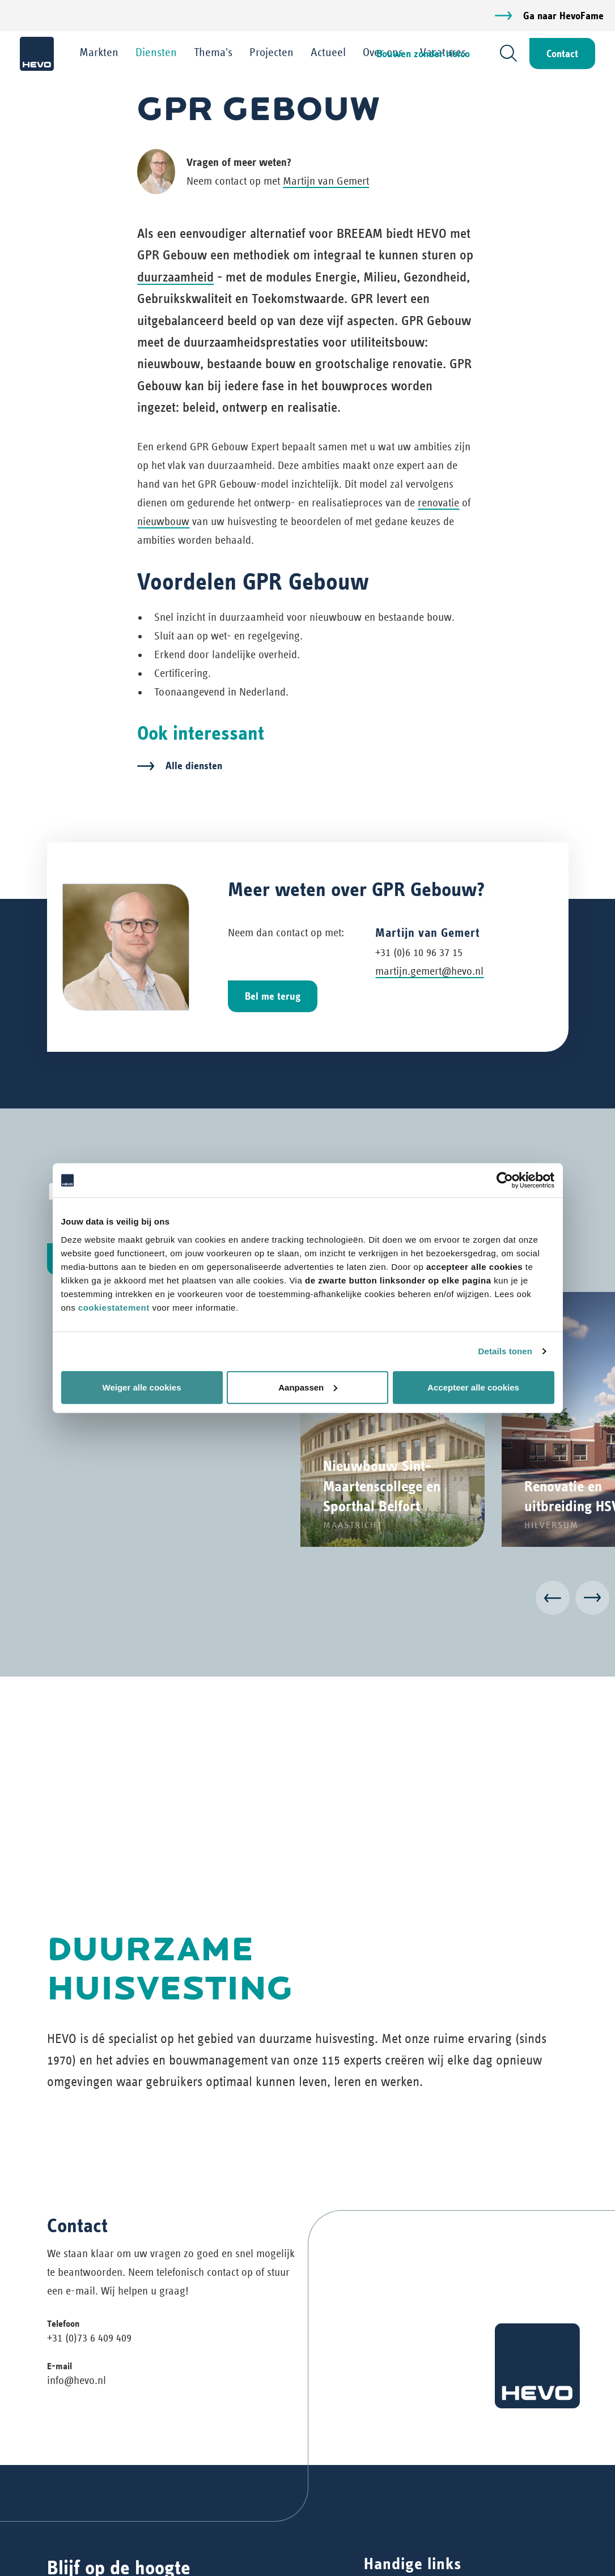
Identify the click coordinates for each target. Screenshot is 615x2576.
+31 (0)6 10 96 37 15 (419, 952)
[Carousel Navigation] (307, 1600)
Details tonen (505, 1351)
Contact (562, 53)
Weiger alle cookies (142, 1387)
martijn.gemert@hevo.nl (429, 971)
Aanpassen (307, 1387)
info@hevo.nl (76, 2380)
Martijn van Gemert (326, 181)
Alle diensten (194, 765)
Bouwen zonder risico (423, 53)
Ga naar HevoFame (563, 15)
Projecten (271, 52)
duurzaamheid (175, 276)
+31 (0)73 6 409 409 (89, 2338)
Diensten (156, 52)
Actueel (328, 52)
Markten (98, 52)
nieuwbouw (163, 521)
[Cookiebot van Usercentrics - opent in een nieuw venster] (504, 1180)
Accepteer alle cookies (473, 1387)
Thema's (213, 52)
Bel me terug (272, 996)
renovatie (438, 503)
